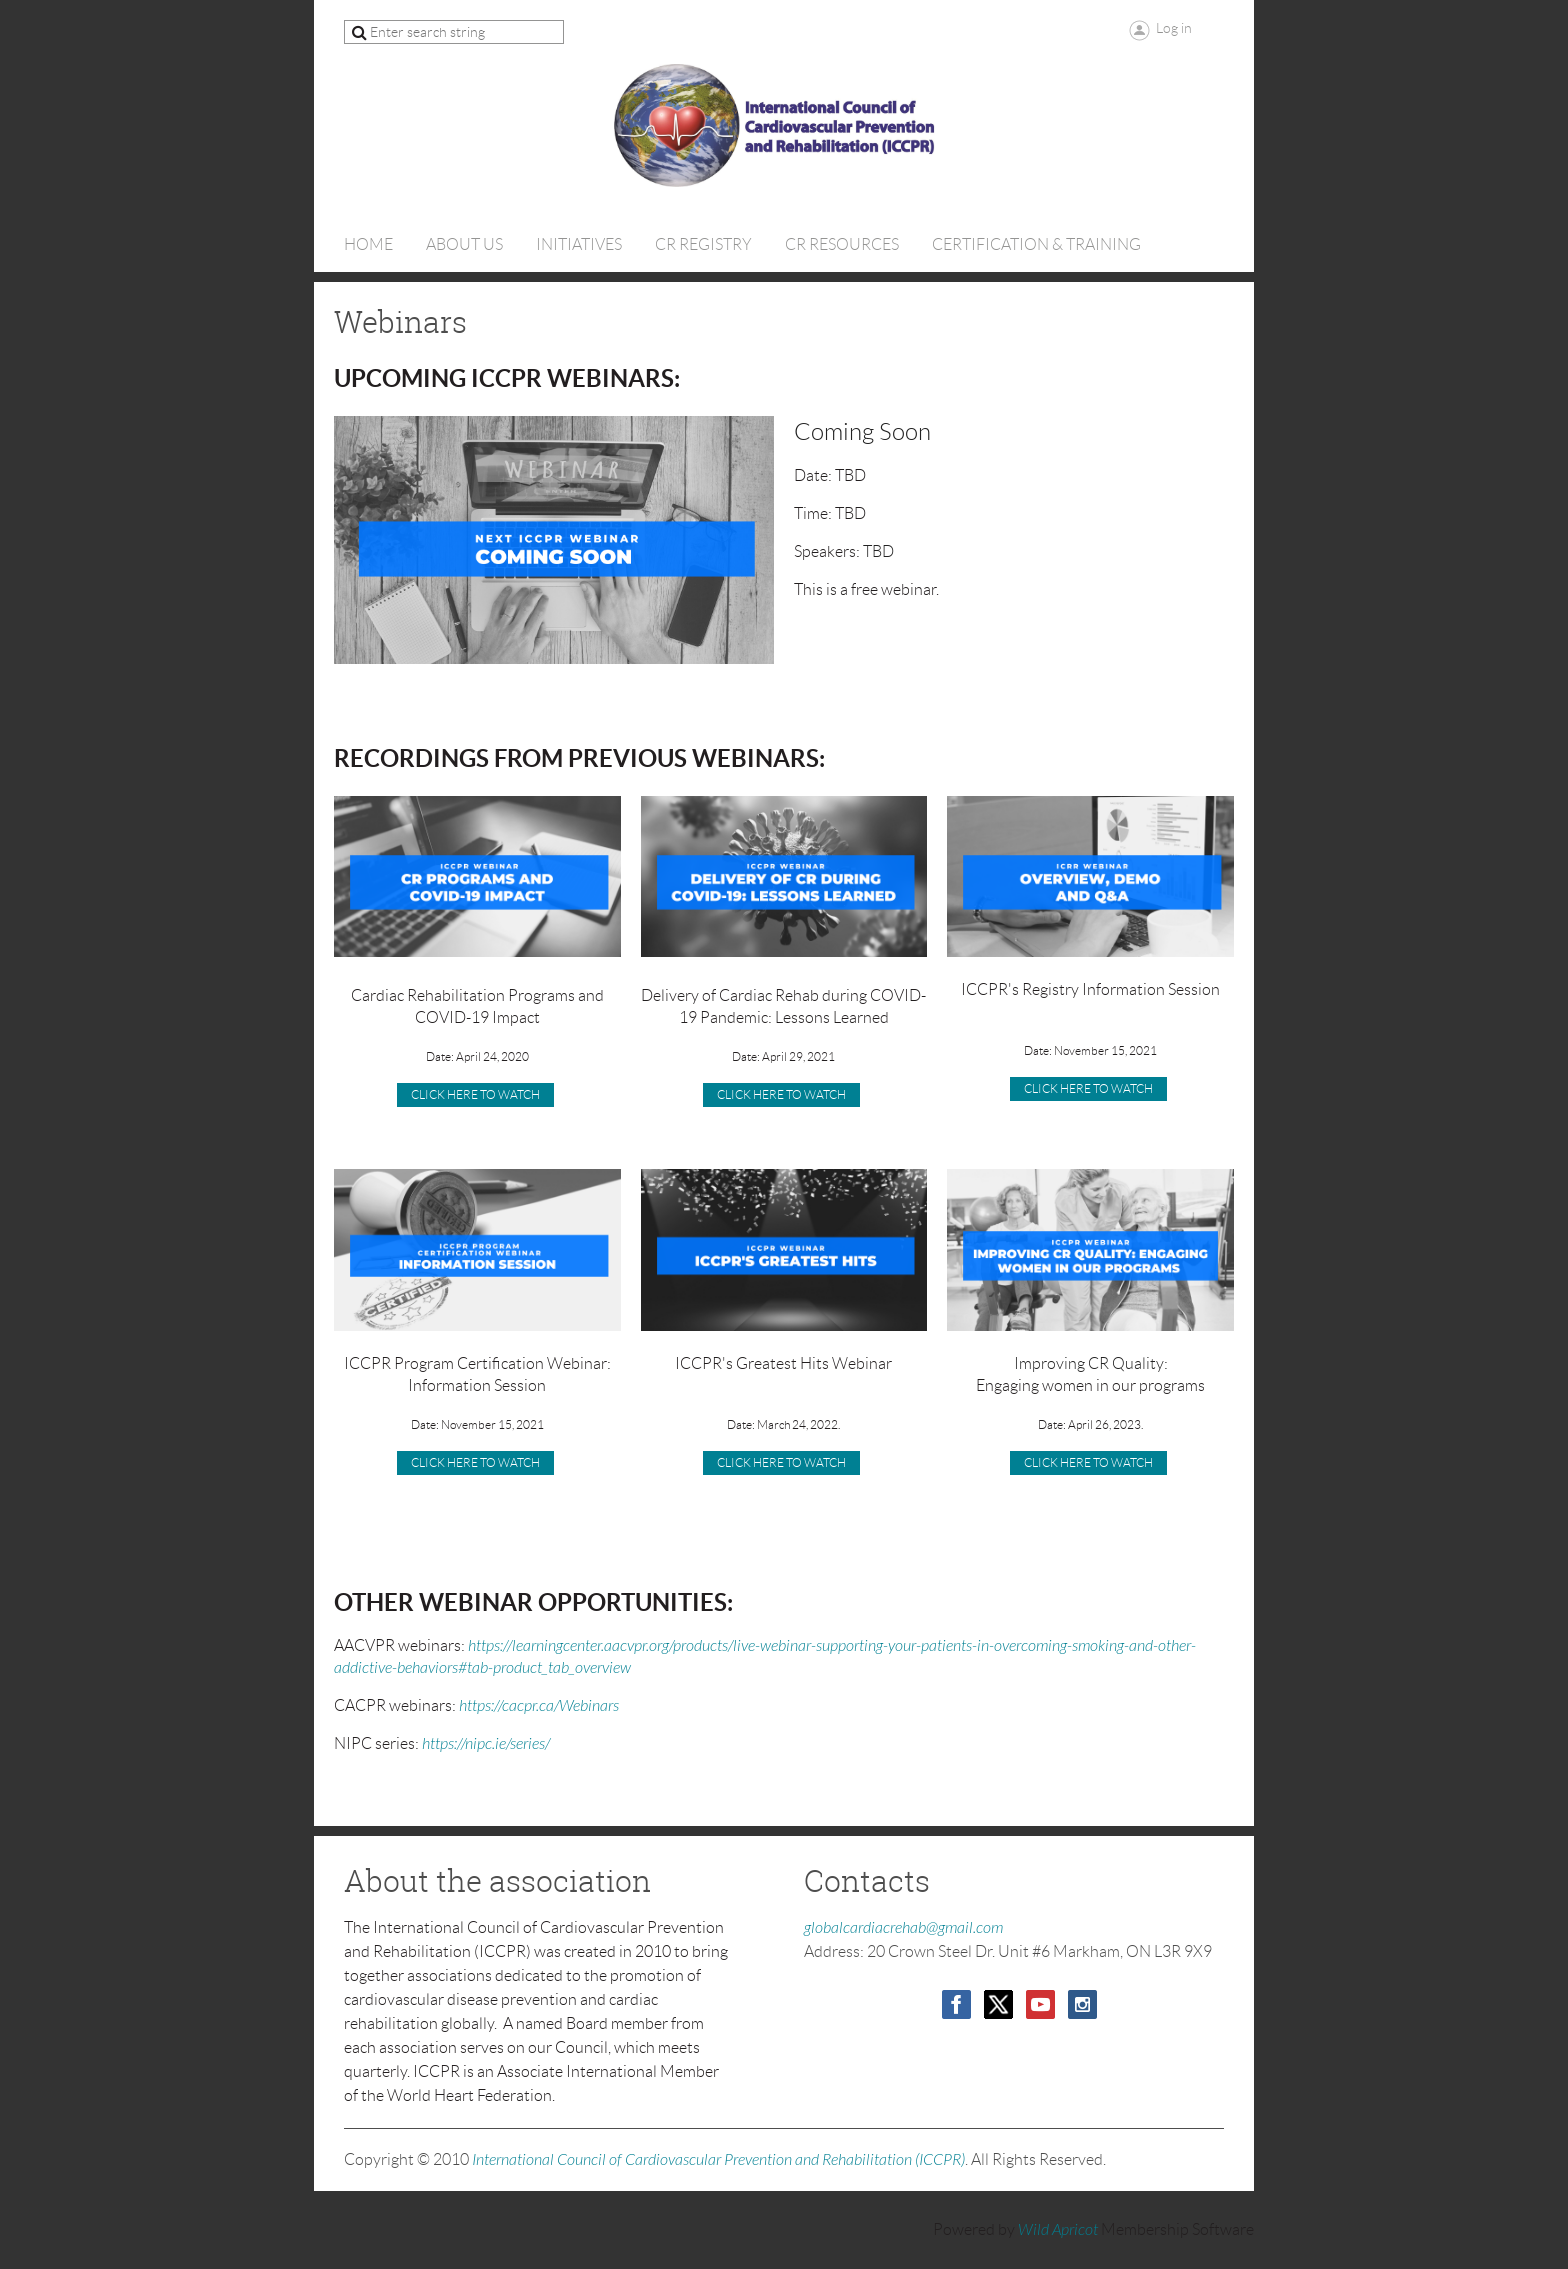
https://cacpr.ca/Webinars (539, 1706)
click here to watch (781, 1094)
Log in (1174, 28)
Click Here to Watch (781, 1462)
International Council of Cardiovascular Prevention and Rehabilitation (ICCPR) (718, 2160)
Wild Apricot (1058, 2230)
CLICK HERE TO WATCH (475, 1094)
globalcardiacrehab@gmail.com (903, 1928)
